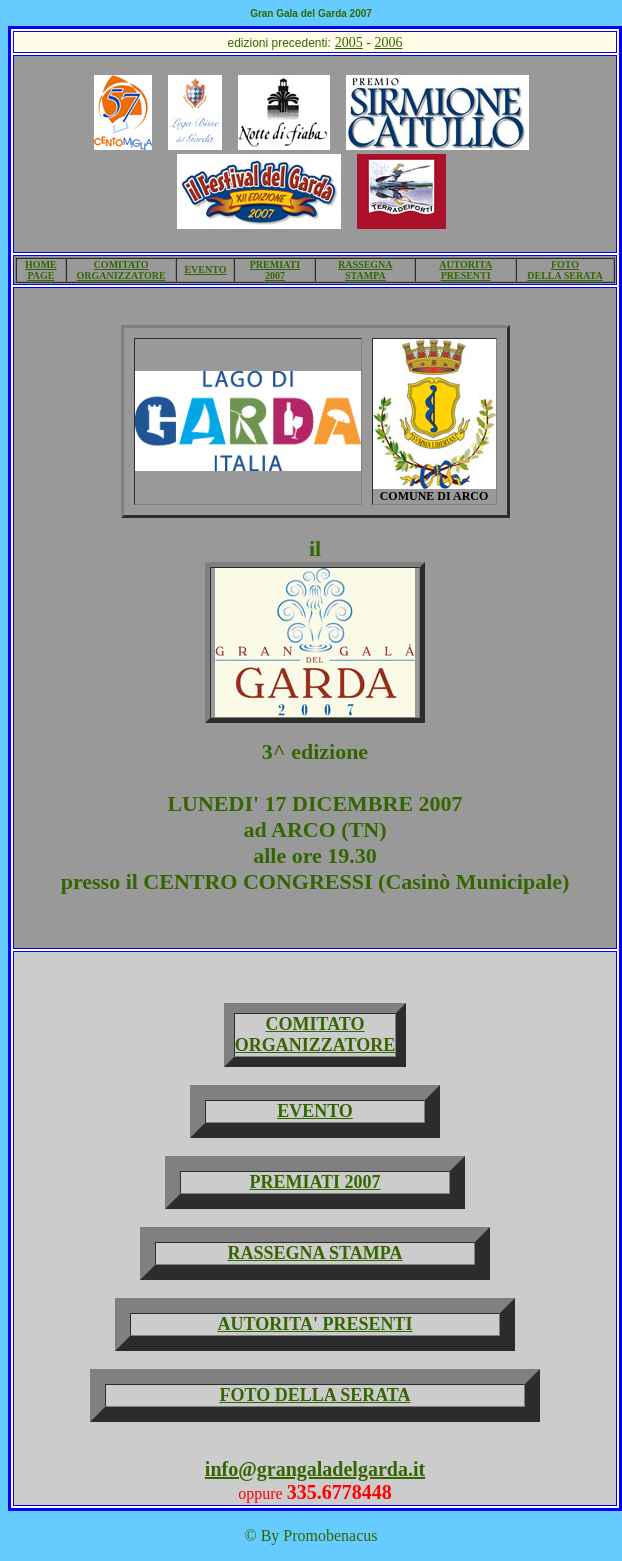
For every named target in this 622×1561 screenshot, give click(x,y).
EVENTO (205, 269)
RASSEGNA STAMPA (365, 270)
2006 (389, 42)
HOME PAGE (41, 270)
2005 (349, 42)
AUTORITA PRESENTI (465, 270)
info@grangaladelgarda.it (315, 1469)
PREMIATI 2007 (275, 270)
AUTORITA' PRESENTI (315, 1324)
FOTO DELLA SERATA (564, 270)
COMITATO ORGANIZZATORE (121, 270)
